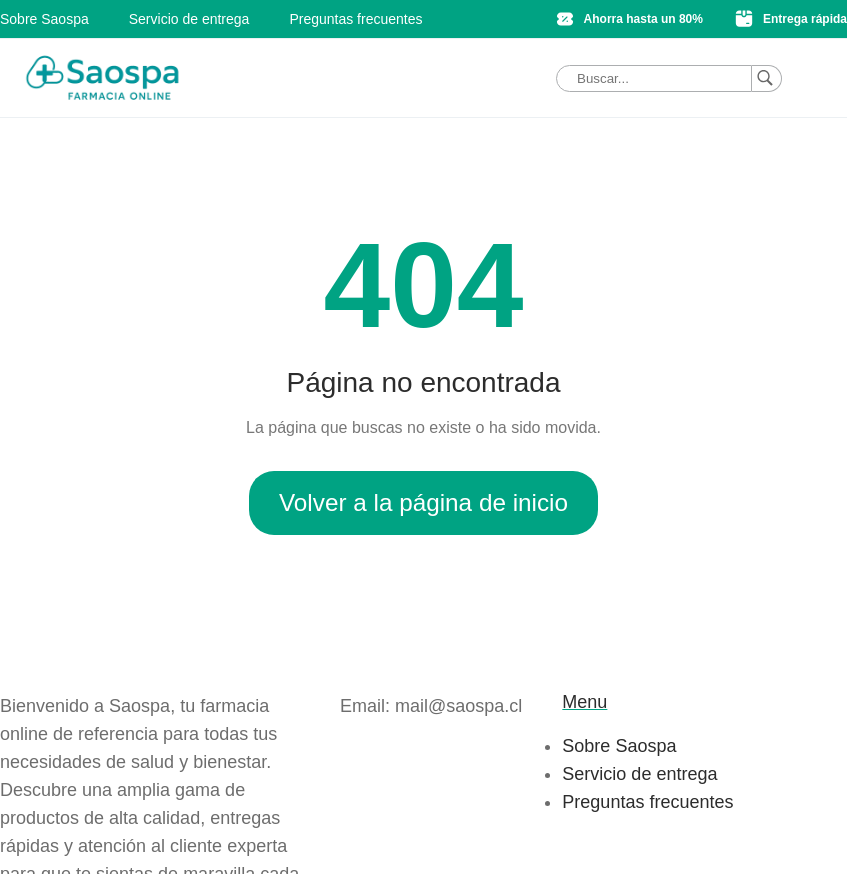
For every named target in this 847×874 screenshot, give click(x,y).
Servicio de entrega (189, 19)
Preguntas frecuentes (355, 19)
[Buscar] (767, 78)
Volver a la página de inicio (423, 502)
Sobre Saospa (44, 19)
